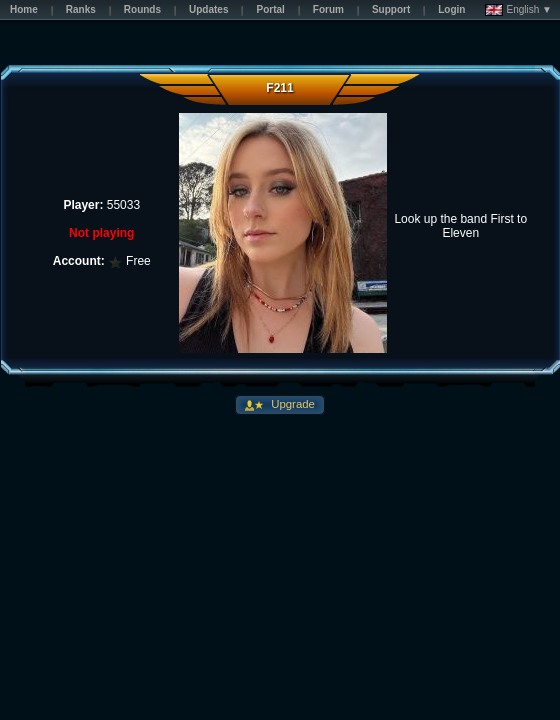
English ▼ (518, 10)
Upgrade (291, 404)
